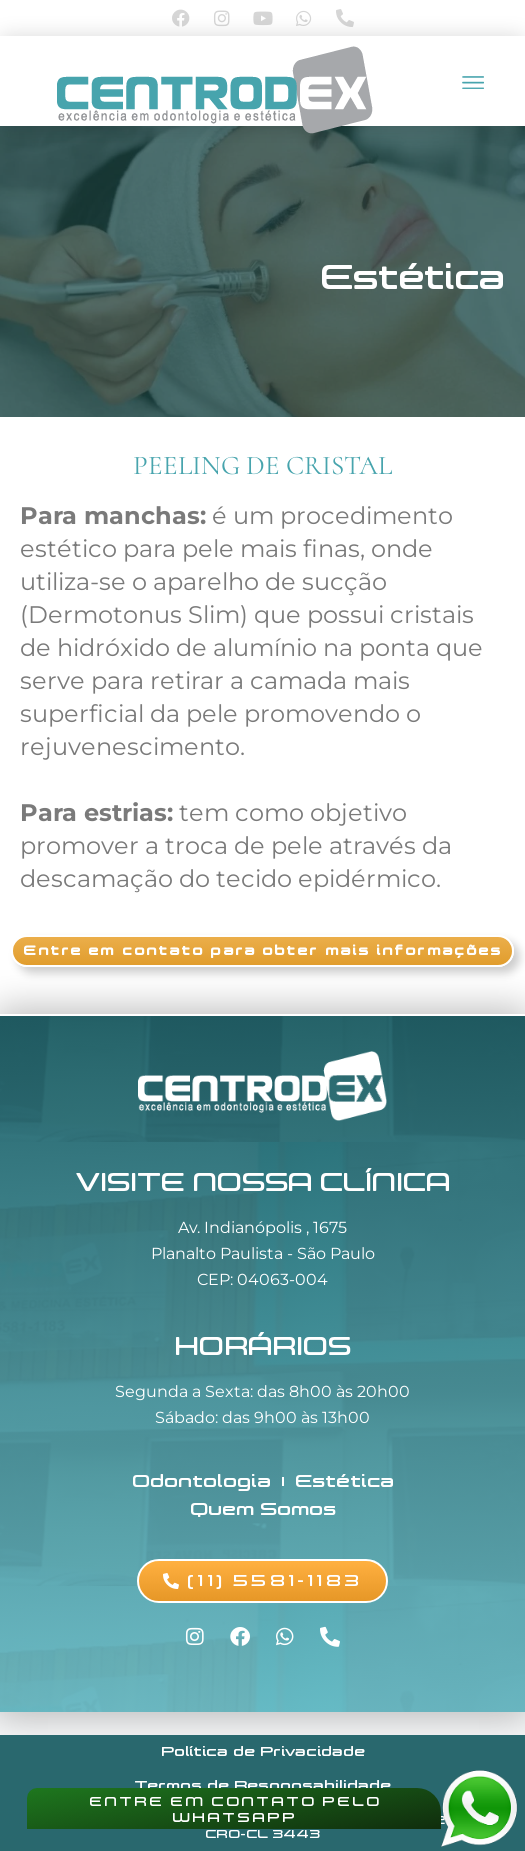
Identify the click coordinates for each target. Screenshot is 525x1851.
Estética (412, 277)
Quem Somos (263, 1509)
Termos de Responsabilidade (262, 1785)
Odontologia (201, 1481)
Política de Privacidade (263, 1751)
